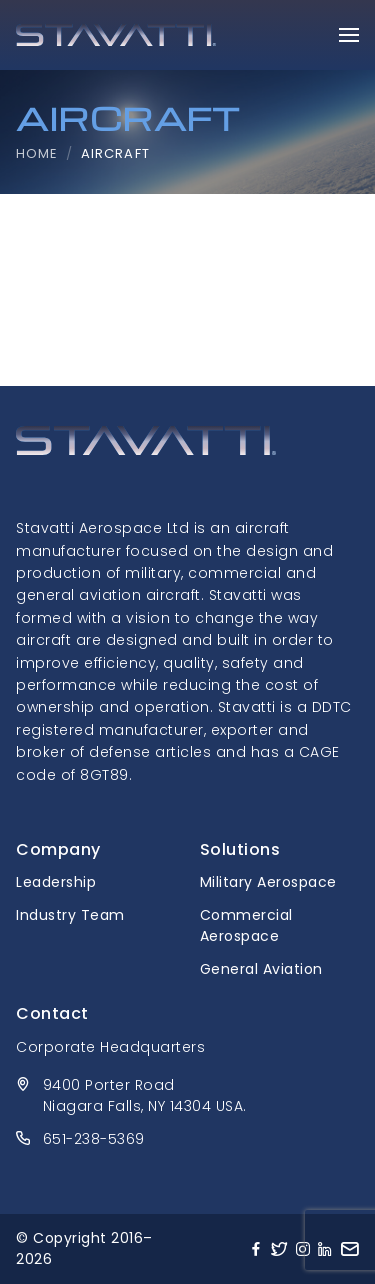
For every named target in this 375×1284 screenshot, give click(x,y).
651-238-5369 (94, 1139)
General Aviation (261, 969)
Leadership (56, 882)
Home (37, 153)
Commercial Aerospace (246, 925)
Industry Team (70, 915)
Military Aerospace (268, 882)
